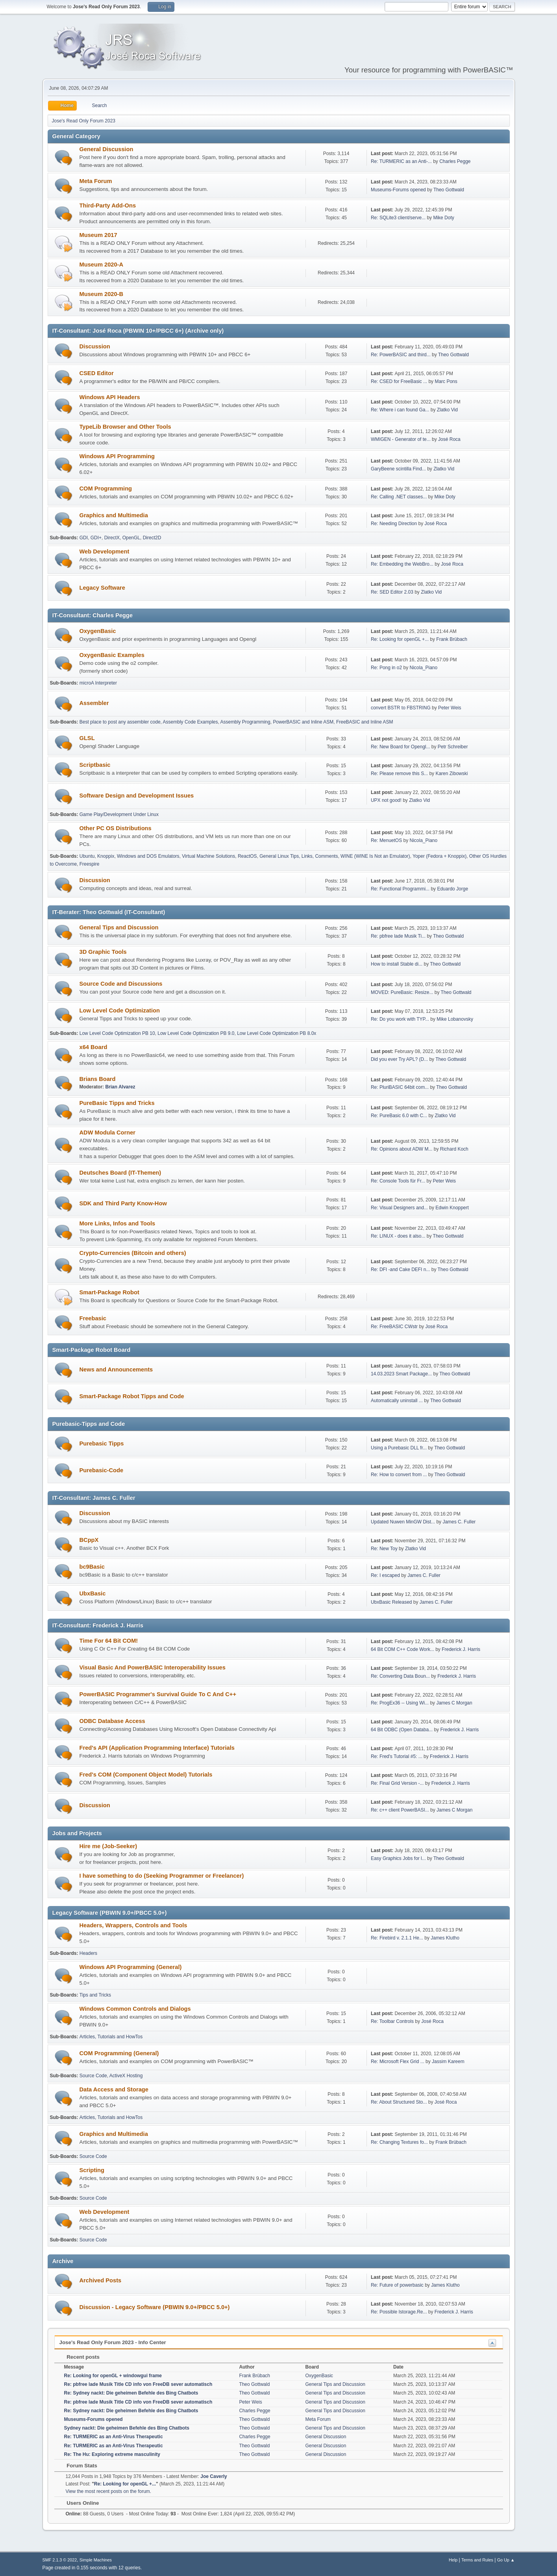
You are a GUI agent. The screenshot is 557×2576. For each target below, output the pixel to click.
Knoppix (105, 856)
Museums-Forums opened (398, 189)
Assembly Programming (245, 722)
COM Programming (106, 488)
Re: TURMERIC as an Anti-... (401, 161)
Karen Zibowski (451, 773)
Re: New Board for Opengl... (400, 746)
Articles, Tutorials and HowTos (111, 2036)
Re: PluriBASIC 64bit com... (400, 1087)
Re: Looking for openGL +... (400, 639)
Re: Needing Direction (394, 523)
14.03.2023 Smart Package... (401, 1374)
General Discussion (106, 149)
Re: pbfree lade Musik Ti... (398, 936)
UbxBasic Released (391, 1602)
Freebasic (93, 1318)
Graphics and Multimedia (114, 515)
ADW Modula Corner (107, 1132)
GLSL (87, 738)
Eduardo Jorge (452, 889)
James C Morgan (454, 1703)
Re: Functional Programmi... (400, 889)
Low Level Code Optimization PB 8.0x (276, 1033)
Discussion (95, 346)
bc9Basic (92, 1567)
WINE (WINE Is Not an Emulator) (375, 856)
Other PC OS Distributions (116, 828)
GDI (84, 537)
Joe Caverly (213, 2476)
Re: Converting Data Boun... (400, 1676)
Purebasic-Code (102, 1470)
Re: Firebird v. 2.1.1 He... (397, 1938)
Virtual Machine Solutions (208, 856)
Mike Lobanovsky (455, 1019)
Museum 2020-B (102, 294)
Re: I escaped (385, 1575)
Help (453, 2559)
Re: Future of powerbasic (397, 2285)
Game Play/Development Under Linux (119, 814)
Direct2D (152, 537)
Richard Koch (454, 1149)
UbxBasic (93, 1593)
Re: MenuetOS (386, 840)
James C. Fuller (459, 1522)
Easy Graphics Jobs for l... (398, 1858)
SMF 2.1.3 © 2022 (60, 2559)
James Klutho (445, 1938)
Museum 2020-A (102, 264)
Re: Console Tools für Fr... (398, 1181)
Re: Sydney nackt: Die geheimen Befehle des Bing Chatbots (131, 2393)
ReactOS (247, 856)
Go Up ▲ (506, 2559)
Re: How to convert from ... (399, 1474)
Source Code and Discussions (121, 984)
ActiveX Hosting (126, 2075)
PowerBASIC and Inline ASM (303, 722)
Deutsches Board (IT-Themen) (120, 1173)
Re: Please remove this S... (399, 773)
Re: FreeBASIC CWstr (394, 1326)
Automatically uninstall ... (397, 1400)
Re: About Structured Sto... (399, 2102)
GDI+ (96, 537)
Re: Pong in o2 (386, 667)
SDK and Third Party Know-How (123, 1203)
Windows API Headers (110, 397)
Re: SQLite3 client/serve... (398, 217)
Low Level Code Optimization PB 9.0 (195, 1033)
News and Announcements (116, 1369)
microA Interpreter (98, 683)
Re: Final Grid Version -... (397, 1783)
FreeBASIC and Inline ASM (364, 722)
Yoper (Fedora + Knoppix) (439, 856)
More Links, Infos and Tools (117, 1223)
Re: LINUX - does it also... (398, 1236)
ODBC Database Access (112, 1721)
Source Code (93, 2075)
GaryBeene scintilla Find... (398, 469)
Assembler (94, 703)
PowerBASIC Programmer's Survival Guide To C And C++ (158, 1694)
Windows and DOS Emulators (148, 856)
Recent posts (79, 2357)
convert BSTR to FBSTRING (401, 708)
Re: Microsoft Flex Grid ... (397, 2061)
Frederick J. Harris (461, 1649)
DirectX (112, 537)
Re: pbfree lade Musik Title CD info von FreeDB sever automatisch (138, 2384)
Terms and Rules (477, 2559)
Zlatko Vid (447, 410)
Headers (88, 1953)
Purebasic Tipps (102, 1443)
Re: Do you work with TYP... (400, 1019)
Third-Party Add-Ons (108, 205)
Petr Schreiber (453, 746)
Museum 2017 (98, 235)
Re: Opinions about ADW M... (402, 1149)
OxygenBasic (98, 631)
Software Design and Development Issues (137, 795)
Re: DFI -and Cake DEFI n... (400, 1269)
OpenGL (131, 537)
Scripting (92, 2170)
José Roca (449, 439)
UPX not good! (386, 800)
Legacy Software (102, 588)
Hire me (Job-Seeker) (108, 1846)
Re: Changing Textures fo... (399, 2142)
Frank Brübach (451, 639)
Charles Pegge (454, 161)
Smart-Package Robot (109, 1292)
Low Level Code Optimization (120, 1010)
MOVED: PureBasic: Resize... (402, 992)
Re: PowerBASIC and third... (401, 354)
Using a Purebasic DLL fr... (399, 1448)
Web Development (105, 551)
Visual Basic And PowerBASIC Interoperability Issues (153, 1667)
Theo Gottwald (448, 189)
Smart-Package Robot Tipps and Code (132, 1396)
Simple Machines (96, 2559)
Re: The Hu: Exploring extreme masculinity (112, 2454)
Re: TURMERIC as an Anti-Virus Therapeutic (113, 2436)
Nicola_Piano (424, 667)
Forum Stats (78, 2466)
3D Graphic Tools (103, 952)
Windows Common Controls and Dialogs (135, 2009)
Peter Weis (449, 708)
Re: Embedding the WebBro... (402, 564)
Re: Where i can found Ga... (400, 410)
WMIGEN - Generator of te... (401, 439)
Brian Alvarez (120, 1087)
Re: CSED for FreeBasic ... (399, 381)
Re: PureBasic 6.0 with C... (399, 1115)
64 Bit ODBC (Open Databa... (402, 1729)
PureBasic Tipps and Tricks (117, 1103)
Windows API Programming (117, 456)
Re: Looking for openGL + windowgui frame (113, 2375)
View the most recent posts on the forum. (109, 2491)
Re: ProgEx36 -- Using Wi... (400, 1703)
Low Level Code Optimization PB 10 (117, 1033)
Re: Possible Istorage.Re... (399, 2312)
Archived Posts (101, 2280)
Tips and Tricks (95, 1995)
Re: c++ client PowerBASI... (400, 1810)
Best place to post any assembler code (120, 722)
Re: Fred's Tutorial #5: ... (396, 1756)
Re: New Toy (384, 1548)
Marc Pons (446, 381)
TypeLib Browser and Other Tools (125, 427)
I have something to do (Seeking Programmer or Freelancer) (162, 1876)
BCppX (89, 1540)
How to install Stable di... (396, 964)
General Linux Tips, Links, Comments (298, 856)
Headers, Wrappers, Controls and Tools (133, 1925)
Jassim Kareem (448, 2061)
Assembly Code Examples (190, 722)
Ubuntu (87, 856)
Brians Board (98, 1079)
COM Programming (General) (119, 2053)
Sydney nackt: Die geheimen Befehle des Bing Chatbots (126, 2428)
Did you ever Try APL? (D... (399, 1059)
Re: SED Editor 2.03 (392, 592)
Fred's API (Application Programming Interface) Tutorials (157, 1748)
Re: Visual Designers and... (399, 1207)
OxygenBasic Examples (112, 655)
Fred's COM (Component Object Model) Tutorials (146, 1774)
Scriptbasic (95, 765)
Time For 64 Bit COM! (109, 1641)
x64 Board (93, 1047)
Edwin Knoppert (452, 1207)
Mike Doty (443, 217)
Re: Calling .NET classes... (399, 497)
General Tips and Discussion (119, 927)
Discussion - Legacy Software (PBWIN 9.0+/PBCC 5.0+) (155, 2307)
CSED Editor (97, 373)
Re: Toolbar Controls (392, 2021)
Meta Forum (96, 181)
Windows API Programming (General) (131, 1967)
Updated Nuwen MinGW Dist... (403, 1522)
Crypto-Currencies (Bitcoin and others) (133, 1253)
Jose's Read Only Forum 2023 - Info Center (112, 2342)
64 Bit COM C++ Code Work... (402, 1649)
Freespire (90, 864)
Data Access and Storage (114, 2089)
